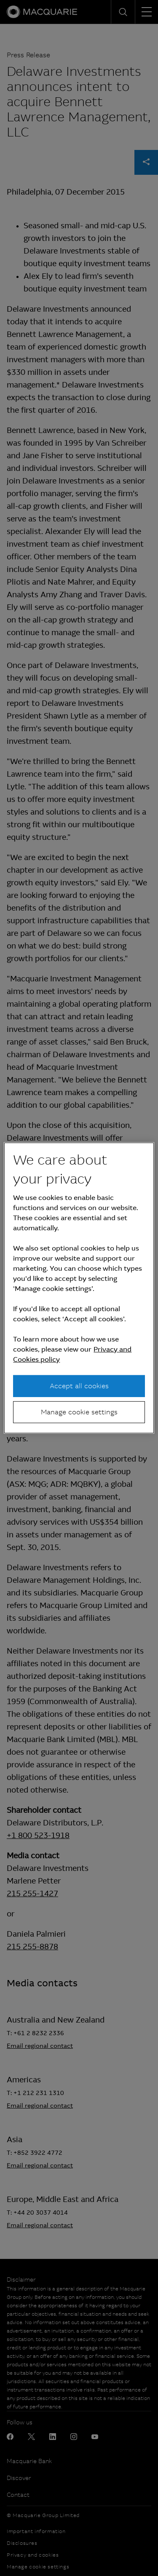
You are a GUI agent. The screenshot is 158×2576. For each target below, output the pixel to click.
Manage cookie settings (79, 1412)
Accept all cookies (79, 1385)
